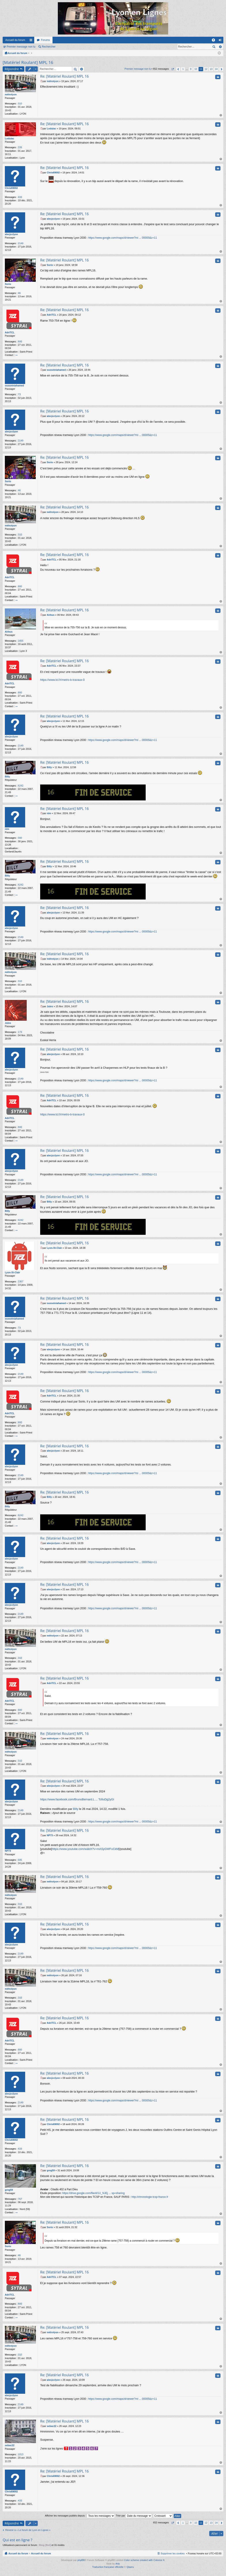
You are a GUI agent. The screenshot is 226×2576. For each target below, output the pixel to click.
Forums (45, 40)
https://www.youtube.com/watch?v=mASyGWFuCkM (85, 1849)
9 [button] (190, 69)
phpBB (81, 2560)
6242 (20, 785)
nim (7, 829)
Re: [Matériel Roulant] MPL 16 (64, 76)
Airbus (9, 631)
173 (20, 1032)
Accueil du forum (15, 40)
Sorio (8, 284)
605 (20, 1860)
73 (19, 394)
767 (20, 2199)
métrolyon (11, 94)
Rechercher (48, 46)
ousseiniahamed (14, 385)
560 (20, 837)
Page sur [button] (172, 69)
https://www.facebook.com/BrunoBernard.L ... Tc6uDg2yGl (77, 1799)
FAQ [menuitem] (215, 40)
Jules (8, 1023)
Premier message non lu (21, 46)
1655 (20, 640)
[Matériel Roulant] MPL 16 (28, 62)
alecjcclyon (11, 234)
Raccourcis (31, 40)
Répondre (12, 69)
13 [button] (211, 69)
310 (20, 103)
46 (19, 293)
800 (20, 341)
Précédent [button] (178, 69)
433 (20, 197)
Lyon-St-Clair (12, 1272)
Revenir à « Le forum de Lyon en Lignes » (27, 2530)
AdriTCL (9, 332)
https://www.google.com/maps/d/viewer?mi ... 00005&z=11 (122, 237)
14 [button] (216, 69)
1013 (20, 2454)
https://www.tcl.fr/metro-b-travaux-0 (62, 679)
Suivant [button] (221, 69)
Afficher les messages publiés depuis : (80, 2515)
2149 (20, 243)
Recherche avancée (220, 46)
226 (20, 147)
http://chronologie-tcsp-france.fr (150, 2196)
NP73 (8, 1850)
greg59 (9, 2190)
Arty (117, 2563)
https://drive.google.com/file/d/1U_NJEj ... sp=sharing (93, 2193)
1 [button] (183, 69)
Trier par (134, 2515)
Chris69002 (11, 188)
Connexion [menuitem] (221, 40)
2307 (20, 1281)
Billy (7, 776)
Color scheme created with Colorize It (144, 2560)
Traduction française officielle (107, 2567)
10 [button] (195, 69)
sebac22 (9, 2445)
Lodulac (9, 138)
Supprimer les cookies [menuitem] (173, 2553)
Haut (221, 115)
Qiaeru (130, 2567)
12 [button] (206, 69)
